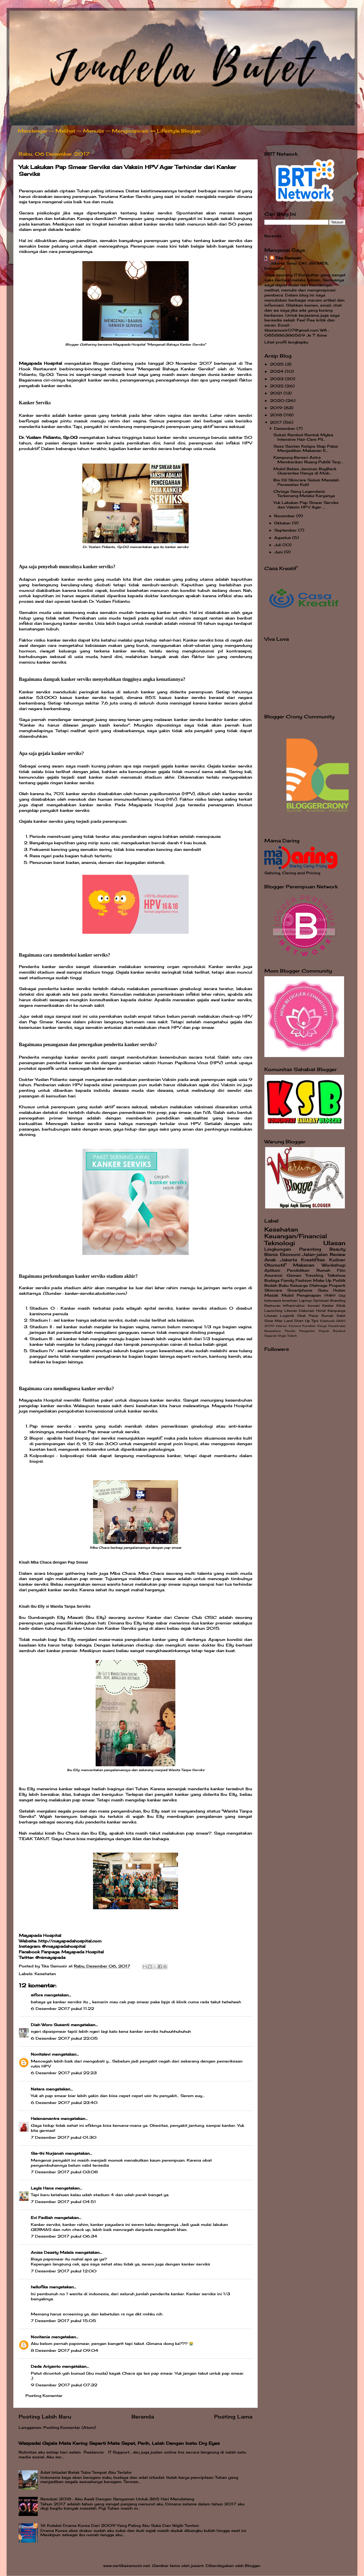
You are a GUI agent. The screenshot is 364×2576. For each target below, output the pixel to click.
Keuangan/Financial (295, 1236)
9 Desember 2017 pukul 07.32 (64, 2385)
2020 (278, 400)
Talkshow (336, 1275)
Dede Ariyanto (46, 2366)
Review (337, 1254)
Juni (279, 552)
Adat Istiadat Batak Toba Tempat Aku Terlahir (86, 2472)
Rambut (339, 1331)
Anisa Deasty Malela (52, 2252)
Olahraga (318, 1285)
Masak (271, 1295)
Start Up (302, 1321)
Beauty (337, 1249)
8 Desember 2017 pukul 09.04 (64, 2350)
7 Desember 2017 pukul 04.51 (63, 2202)
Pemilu (290, 1331)
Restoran (272, 1306)
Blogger (252, 2566)
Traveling (314, 1275)
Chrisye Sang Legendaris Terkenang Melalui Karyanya (304, 493)
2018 (276, 415)
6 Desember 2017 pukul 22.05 (64, 2038)
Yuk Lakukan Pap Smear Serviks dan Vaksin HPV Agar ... (305, 504)
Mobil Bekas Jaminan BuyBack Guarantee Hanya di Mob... (304, 471)
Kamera (295, 1326)
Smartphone (299, 1290)
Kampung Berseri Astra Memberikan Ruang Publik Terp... (308, 459)
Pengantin (307, 1331)
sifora (37, 1995)
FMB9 (330, 1295)
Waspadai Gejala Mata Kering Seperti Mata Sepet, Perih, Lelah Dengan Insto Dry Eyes (119, 2443)
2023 (277, 379)
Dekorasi (306, 1311)
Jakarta (288, 1259)
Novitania (40, 2337)
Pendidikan (298, 1270)
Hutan (339, 1290)
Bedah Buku (276, 1285)
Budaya (272, 1280)
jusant (197, 2566)
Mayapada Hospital (40, 363)
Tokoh (292, 1336)
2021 (276, 393)
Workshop (333, 1265)
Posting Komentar (44, 2395)
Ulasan (334, 1243)
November (285, 516)
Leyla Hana (43, 2188)
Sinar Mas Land (278, 1321)
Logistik (287, 1316)
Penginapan (309, 1295)
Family (287, 1280)
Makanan (303, 1265)
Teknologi (279, 1243)
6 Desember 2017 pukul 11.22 (62, 2008)
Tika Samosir (288, 258)
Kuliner (337, 1259)
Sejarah (270, 1336)
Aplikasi (272, 1270)
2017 (276, 422)
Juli (278, 545)
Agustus (283, 538)
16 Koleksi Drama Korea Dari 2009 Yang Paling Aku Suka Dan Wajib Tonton (119, 2525)
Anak (270, 1259)
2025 (277, 364)
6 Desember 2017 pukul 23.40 (64, 2102)
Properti (337, 1285)
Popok (324, 1331)
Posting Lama (233, 2416)
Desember (285, 428)
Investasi (289, 1300)
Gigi (341, 1295)
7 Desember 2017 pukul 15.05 (63, 2321)
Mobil (288, 1295)
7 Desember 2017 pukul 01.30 (63, 2137)
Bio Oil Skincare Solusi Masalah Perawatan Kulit (306, 482)
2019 (277, 408)
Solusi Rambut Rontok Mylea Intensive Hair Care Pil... (303, 437)
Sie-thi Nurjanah (47, 2153)
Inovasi (314, 1306)
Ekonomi (290, 1254)
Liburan (290, 1311)
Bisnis (271, 1254)
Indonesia (272, 1300)
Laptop (305, 1300)
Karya (322, 1326)
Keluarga (299, 1285)
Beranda (143, 2416)
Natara (37, 2089)
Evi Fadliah (42, 2218)
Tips (315, 1321)
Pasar (313, 1316)
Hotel (321, 1311)
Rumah (323, 1270)
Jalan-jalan (315, 1254)
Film (341, 1270)
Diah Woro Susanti (50, 2025)
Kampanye (336, 1311)
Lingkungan (277, 1249)
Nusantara (272, 1331)
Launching (273, 1311)
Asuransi (273, 1275)
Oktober (283, 523)
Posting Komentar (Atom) (69, 2427)
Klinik (340, 1306)
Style (282, 1336)
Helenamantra (45, 2118)
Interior (281, 1326)
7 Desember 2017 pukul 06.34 (64, 2236)
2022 (277, 386)
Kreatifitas (313, 1259)
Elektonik (327, 1321)
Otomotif (275, 1265)
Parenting (310, 1249)
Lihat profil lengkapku (286, 342)
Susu (323, 1290)
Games (294, 1275)
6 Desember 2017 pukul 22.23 (64, 2073)
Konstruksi (336, 1326)
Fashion (303, 1280)
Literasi (270, 1316)
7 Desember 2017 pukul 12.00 (63, 2271)
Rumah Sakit (333, 1316)
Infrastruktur (294, 1306)
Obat (301, 1316)
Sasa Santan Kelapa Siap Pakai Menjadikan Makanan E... (305, 448)
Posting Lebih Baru (45, 2416)
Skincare (273, 1290)
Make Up (322, 1280)
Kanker (328, 1306)
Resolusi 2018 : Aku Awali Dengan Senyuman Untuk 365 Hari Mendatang (117, 2499)
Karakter (309, 1326)
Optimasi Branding (329, 1300)
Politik (339, 1280)
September (286, 530)
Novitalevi (40, 2054)
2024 (277, 371)
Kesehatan (45, 1974)
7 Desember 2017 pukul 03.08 (64, 2172)
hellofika (39, 2287)
